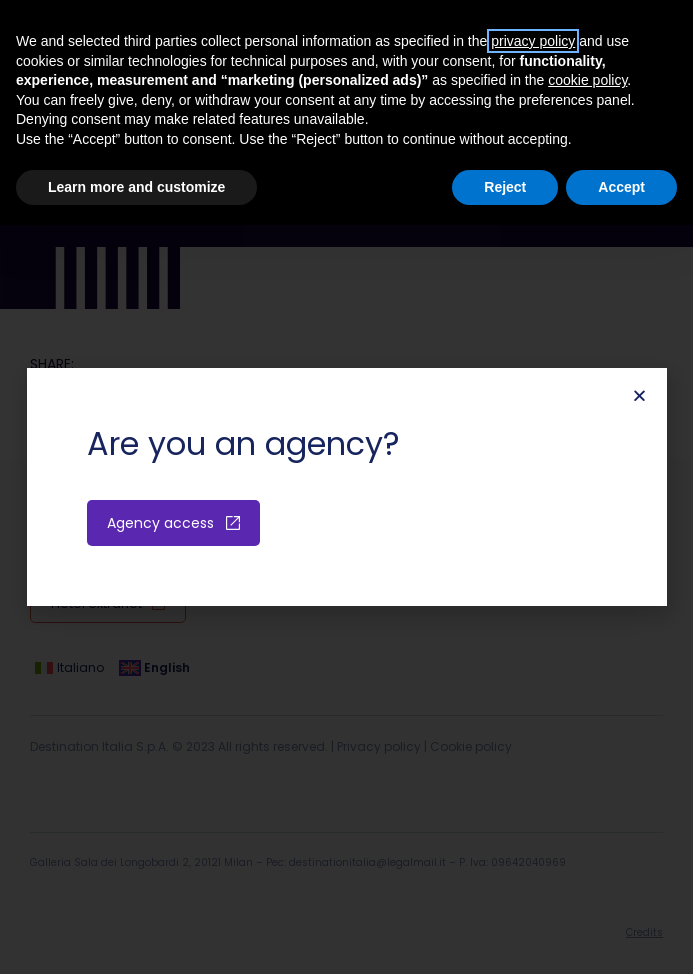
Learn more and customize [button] (136, 187)
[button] (639, 395)
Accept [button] (621, 187)
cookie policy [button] (587, 80)
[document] (346, 487)
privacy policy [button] (533, 41)
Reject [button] (505, 187)
